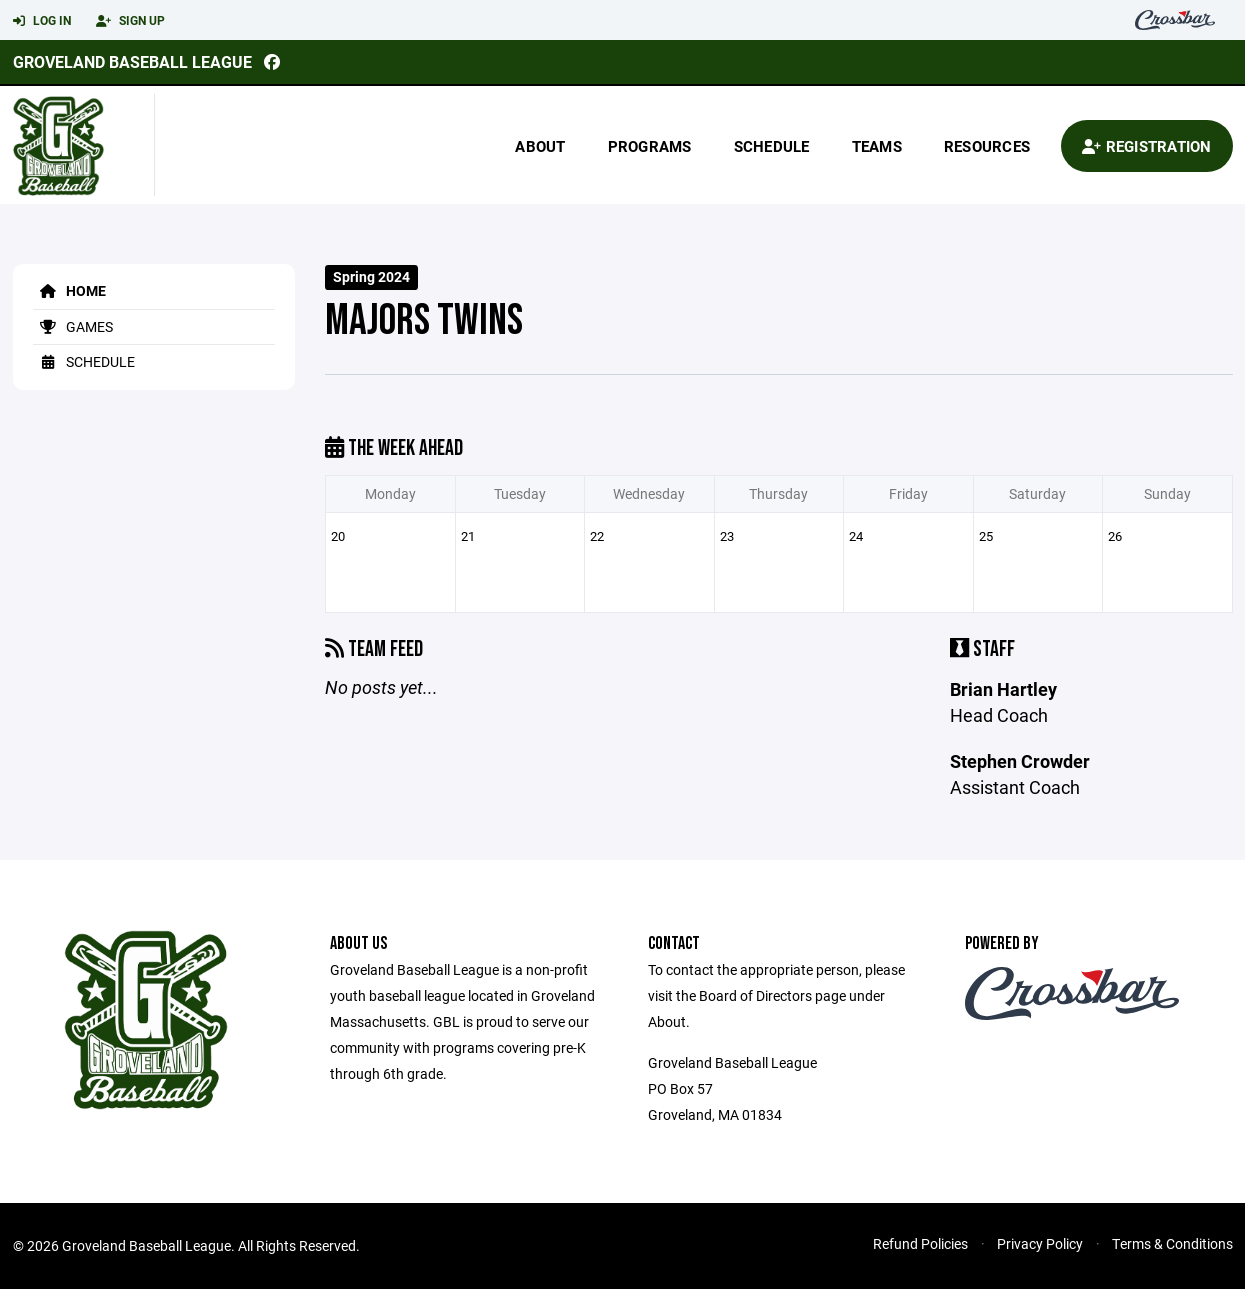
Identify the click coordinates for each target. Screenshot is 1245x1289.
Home (69, 290)
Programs (650, 146)
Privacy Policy (1040, 1243)
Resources (987, 146)
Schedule (772, 146)
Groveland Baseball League (132, 61)
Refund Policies (920, 1243)
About (540, 146)
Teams (877, 146)
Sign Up (130, 21)
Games (73, 326)
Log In (42, 21)
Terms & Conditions (1172, 1243)
